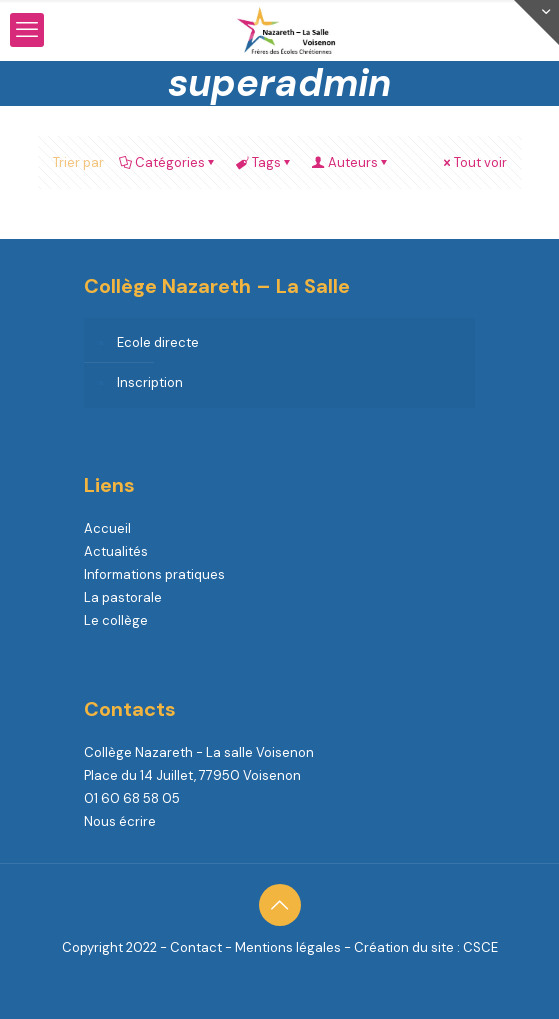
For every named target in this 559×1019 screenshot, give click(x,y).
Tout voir (474, 162)
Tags (265, 162)
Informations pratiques (154, 574)
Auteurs (351, 162)
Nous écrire (120, 821)
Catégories (168, 162)
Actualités (116, 551)
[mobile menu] (27, 30)
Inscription (150, 382)
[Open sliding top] (536, 22)
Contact (196, 947)
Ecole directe (158, 342)
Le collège (116, 620)
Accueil (107, 528)
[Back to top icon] (280, 905)
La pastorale (123, 597)
